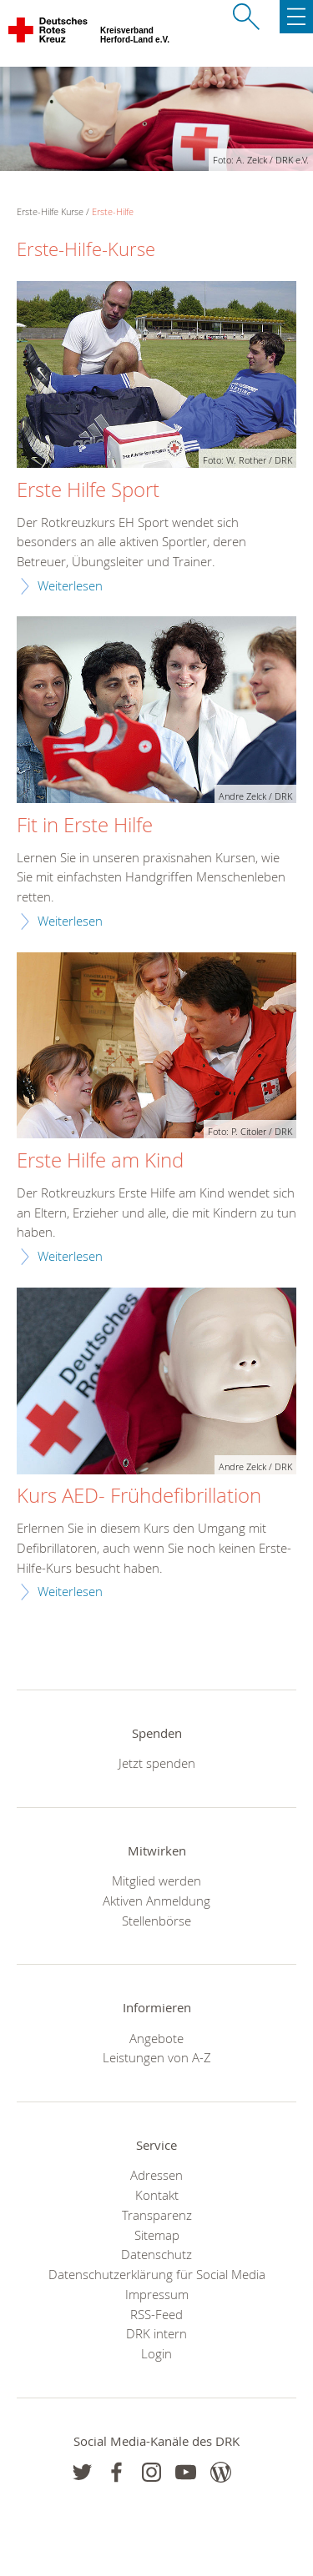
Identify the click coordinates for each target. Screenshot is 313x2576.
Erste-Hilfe (113, 211)
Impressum (157, 2294)
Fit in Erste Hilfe (85, 825)
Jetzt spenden (157, 1763)
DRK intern (156, 2333)
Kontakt (157, 2195)
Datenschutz (156, 2254)
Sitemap (156, 2235)
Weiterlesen (70, 585)
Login (156, 2353)
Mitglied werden (156, 1880)
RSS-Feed (156, 2314)
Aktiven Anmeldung (156, 1900)
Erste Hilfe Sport (88, 490)
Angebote (156, 2038)
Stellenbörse (156, 1920)
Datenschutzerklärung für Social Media (156, 2274)
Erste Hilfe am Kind (100, 1160)
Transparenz (157, 2215)
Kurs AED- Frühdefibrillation (139, 1496)
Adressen (156, 2175)
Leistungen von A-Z (157, 2057)
